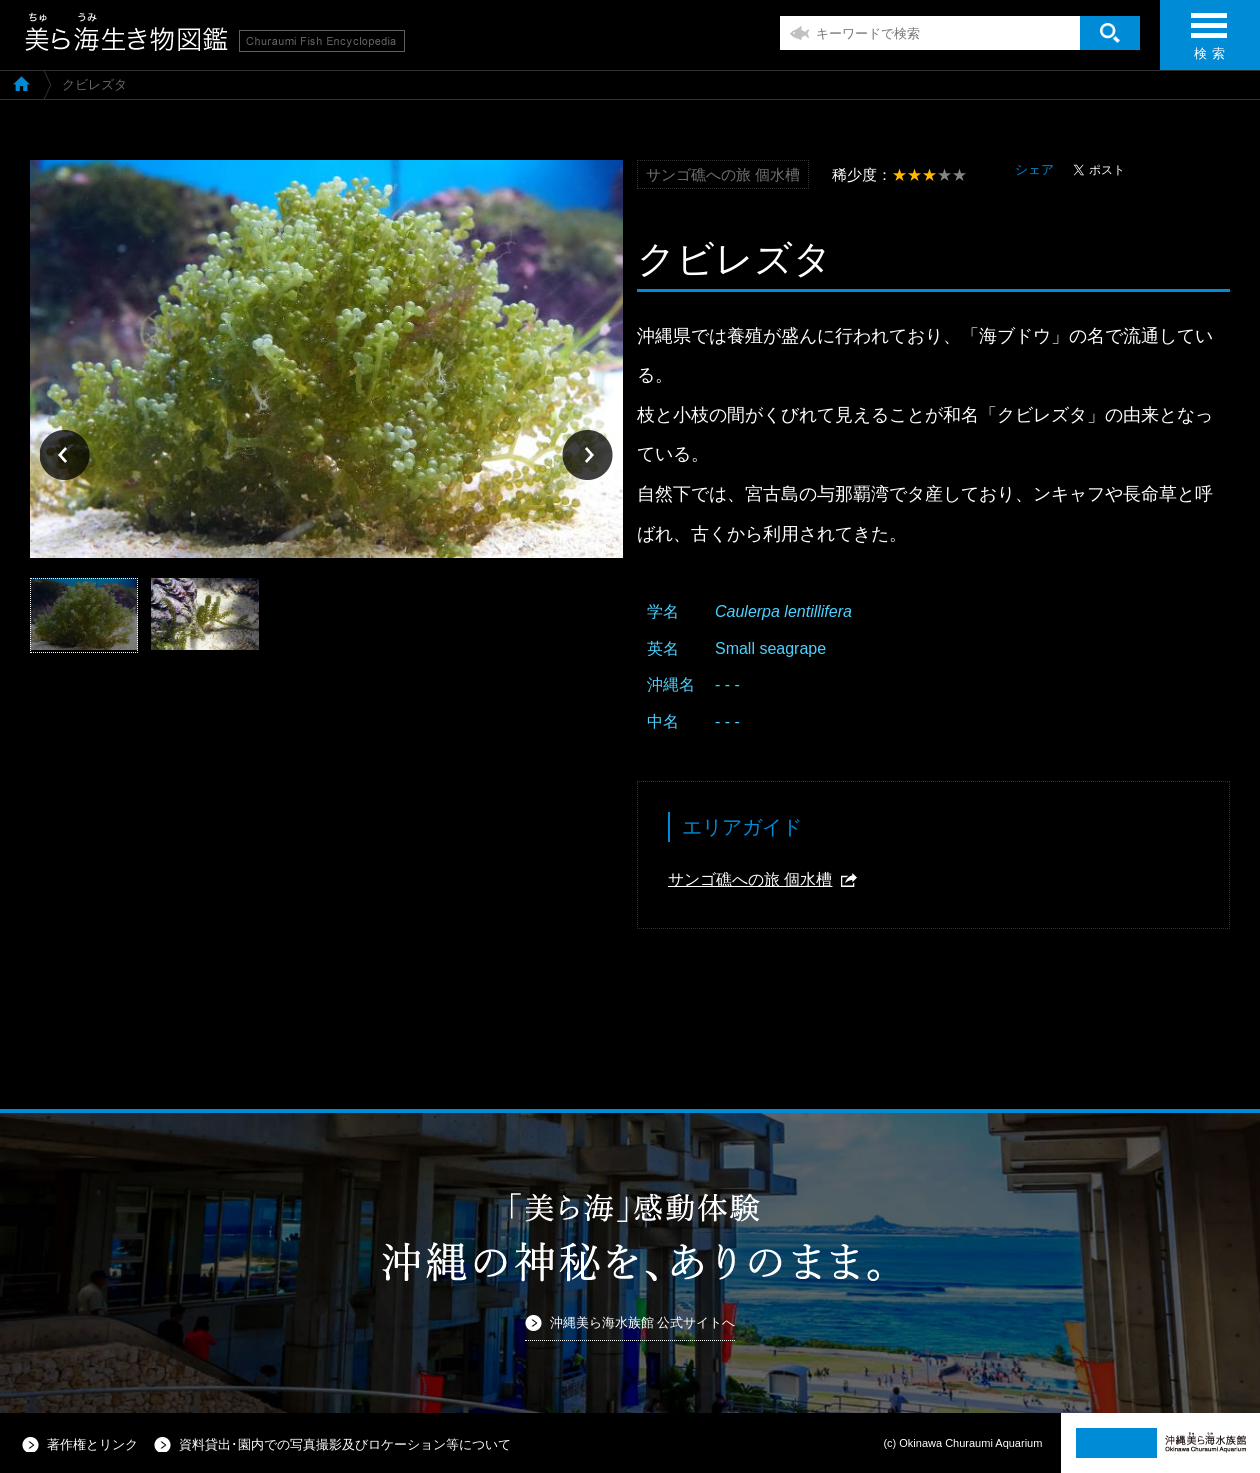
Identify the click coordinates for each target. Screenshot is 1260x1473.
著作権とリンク (92, 1444)
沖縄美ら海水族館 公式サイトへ (643, 1322)
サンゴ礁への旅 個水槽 (750, 879)
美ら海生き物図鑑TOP (21, 83)
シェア (1034, 169)
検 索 (1209, 42)
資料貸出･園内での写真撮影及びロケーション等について (345, 1444)
